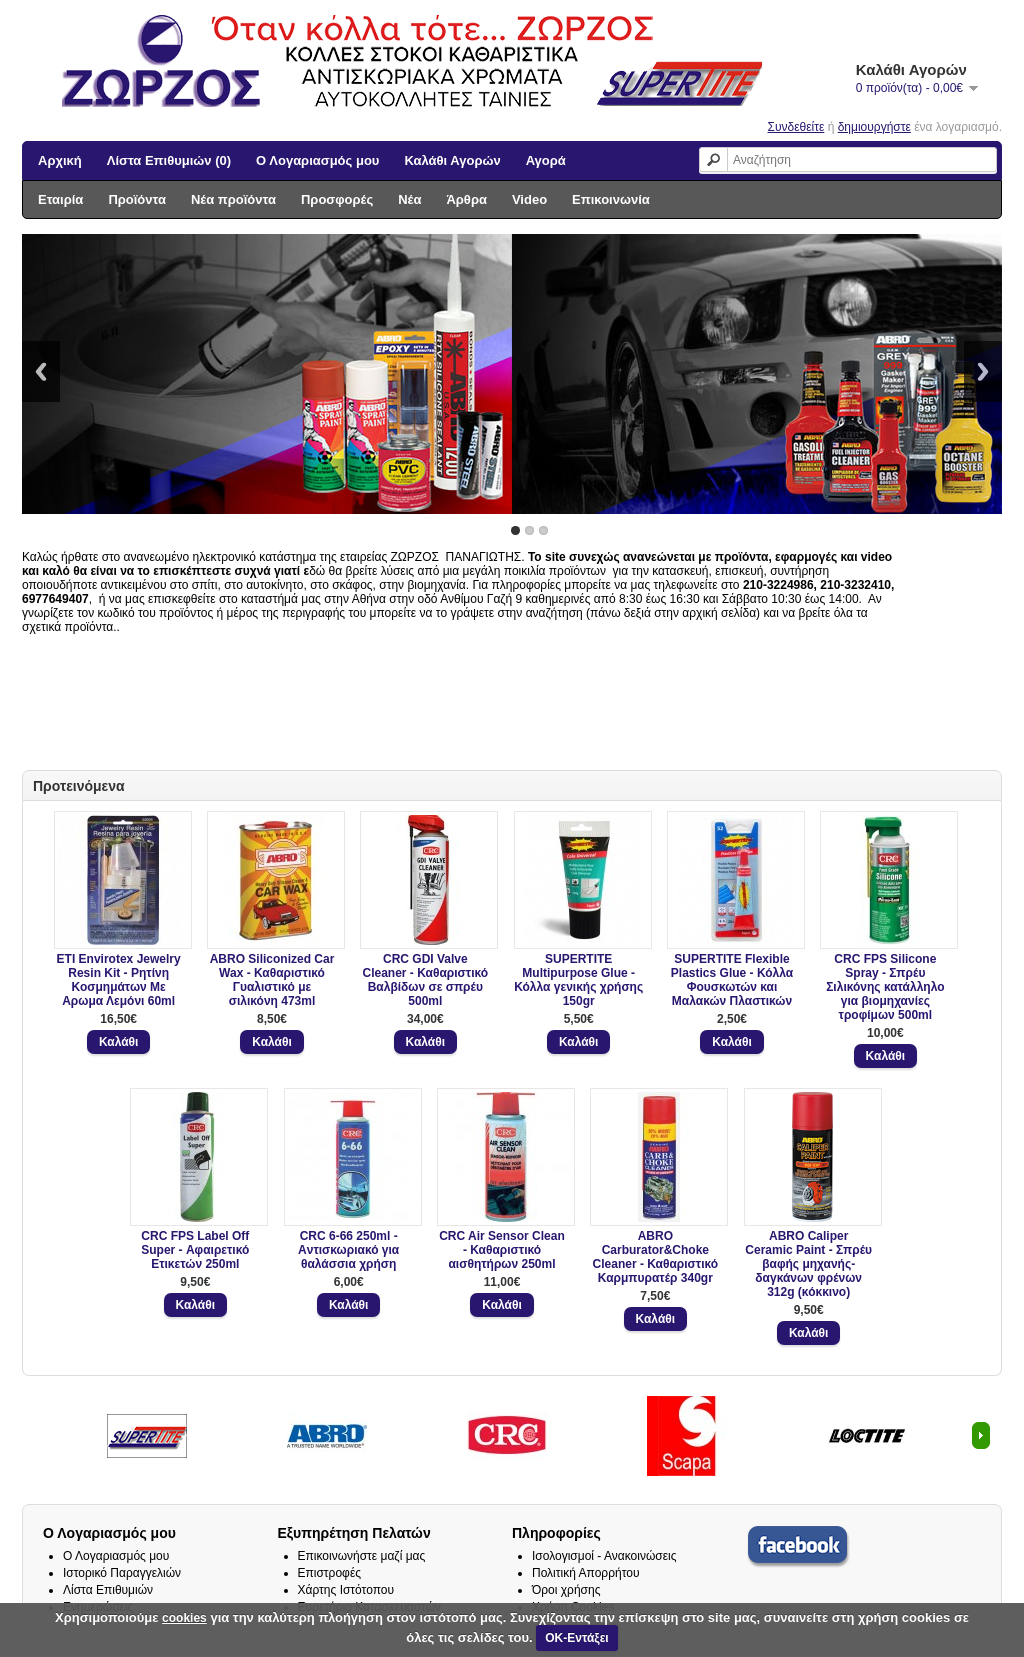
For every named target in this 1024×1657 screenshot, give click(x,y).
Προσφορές (337, 199)
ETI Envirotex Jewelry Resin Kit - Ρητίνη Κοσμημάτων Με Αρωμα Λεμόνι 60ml (119, 980)
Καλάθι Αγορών (452, 160)
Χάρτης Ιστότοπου (346, 1590)
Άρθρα (466, 199)
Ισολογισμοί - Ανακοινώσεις (604, 1556)
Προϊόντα (137, 199)
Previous (41, 371)
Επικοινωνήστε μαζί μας (362, 1556)
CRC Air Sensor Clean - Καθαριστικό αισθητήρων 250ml (502, 1250)
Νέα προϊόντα (233, 199)
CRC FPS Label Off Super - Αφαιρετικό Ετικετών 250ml (195, 1250)
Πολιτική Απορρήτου (585, 1573)
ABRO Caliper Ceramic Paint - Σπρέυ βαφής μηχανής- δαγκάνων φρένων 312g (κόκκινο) (808, 1264)
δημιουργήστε (874, 127)
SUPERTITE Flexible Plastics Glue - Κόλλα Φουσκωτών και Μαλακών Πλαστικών (732, 980)
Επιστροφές (330, 1573)
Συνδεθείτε (796, 127)
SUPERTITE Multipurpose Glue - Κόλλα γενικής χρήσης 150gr (578, 980)
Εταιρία (60, 199)
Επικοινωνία (611, 199)
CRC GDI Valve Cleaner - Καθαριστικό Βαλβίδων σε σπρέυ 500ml (426, 980)
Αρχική (60, 160)
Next (983, 371)
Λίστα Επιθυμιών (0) (169, 160)
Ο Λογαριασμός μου (317, 160)
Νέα (409, 199)
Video (529, 199)
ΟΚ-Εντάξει (576, 1638)
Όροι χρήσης (566, 1590)
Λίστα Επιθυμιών (108, 1590)
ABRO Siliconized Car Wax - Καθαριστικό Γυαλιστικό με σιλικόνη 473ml (272, 980)
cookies (184, 1618)
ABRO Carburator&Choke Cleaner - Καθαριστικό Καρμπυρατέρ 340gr (656, 1257)
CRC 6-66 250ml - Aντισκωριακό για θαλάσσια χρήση (348, 1250)
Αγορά (546, 160)
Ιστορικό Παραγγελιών (122, 1573)
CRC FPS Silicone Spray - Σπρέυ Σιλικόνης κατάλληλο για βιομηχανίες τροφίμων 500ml (885, 987)
